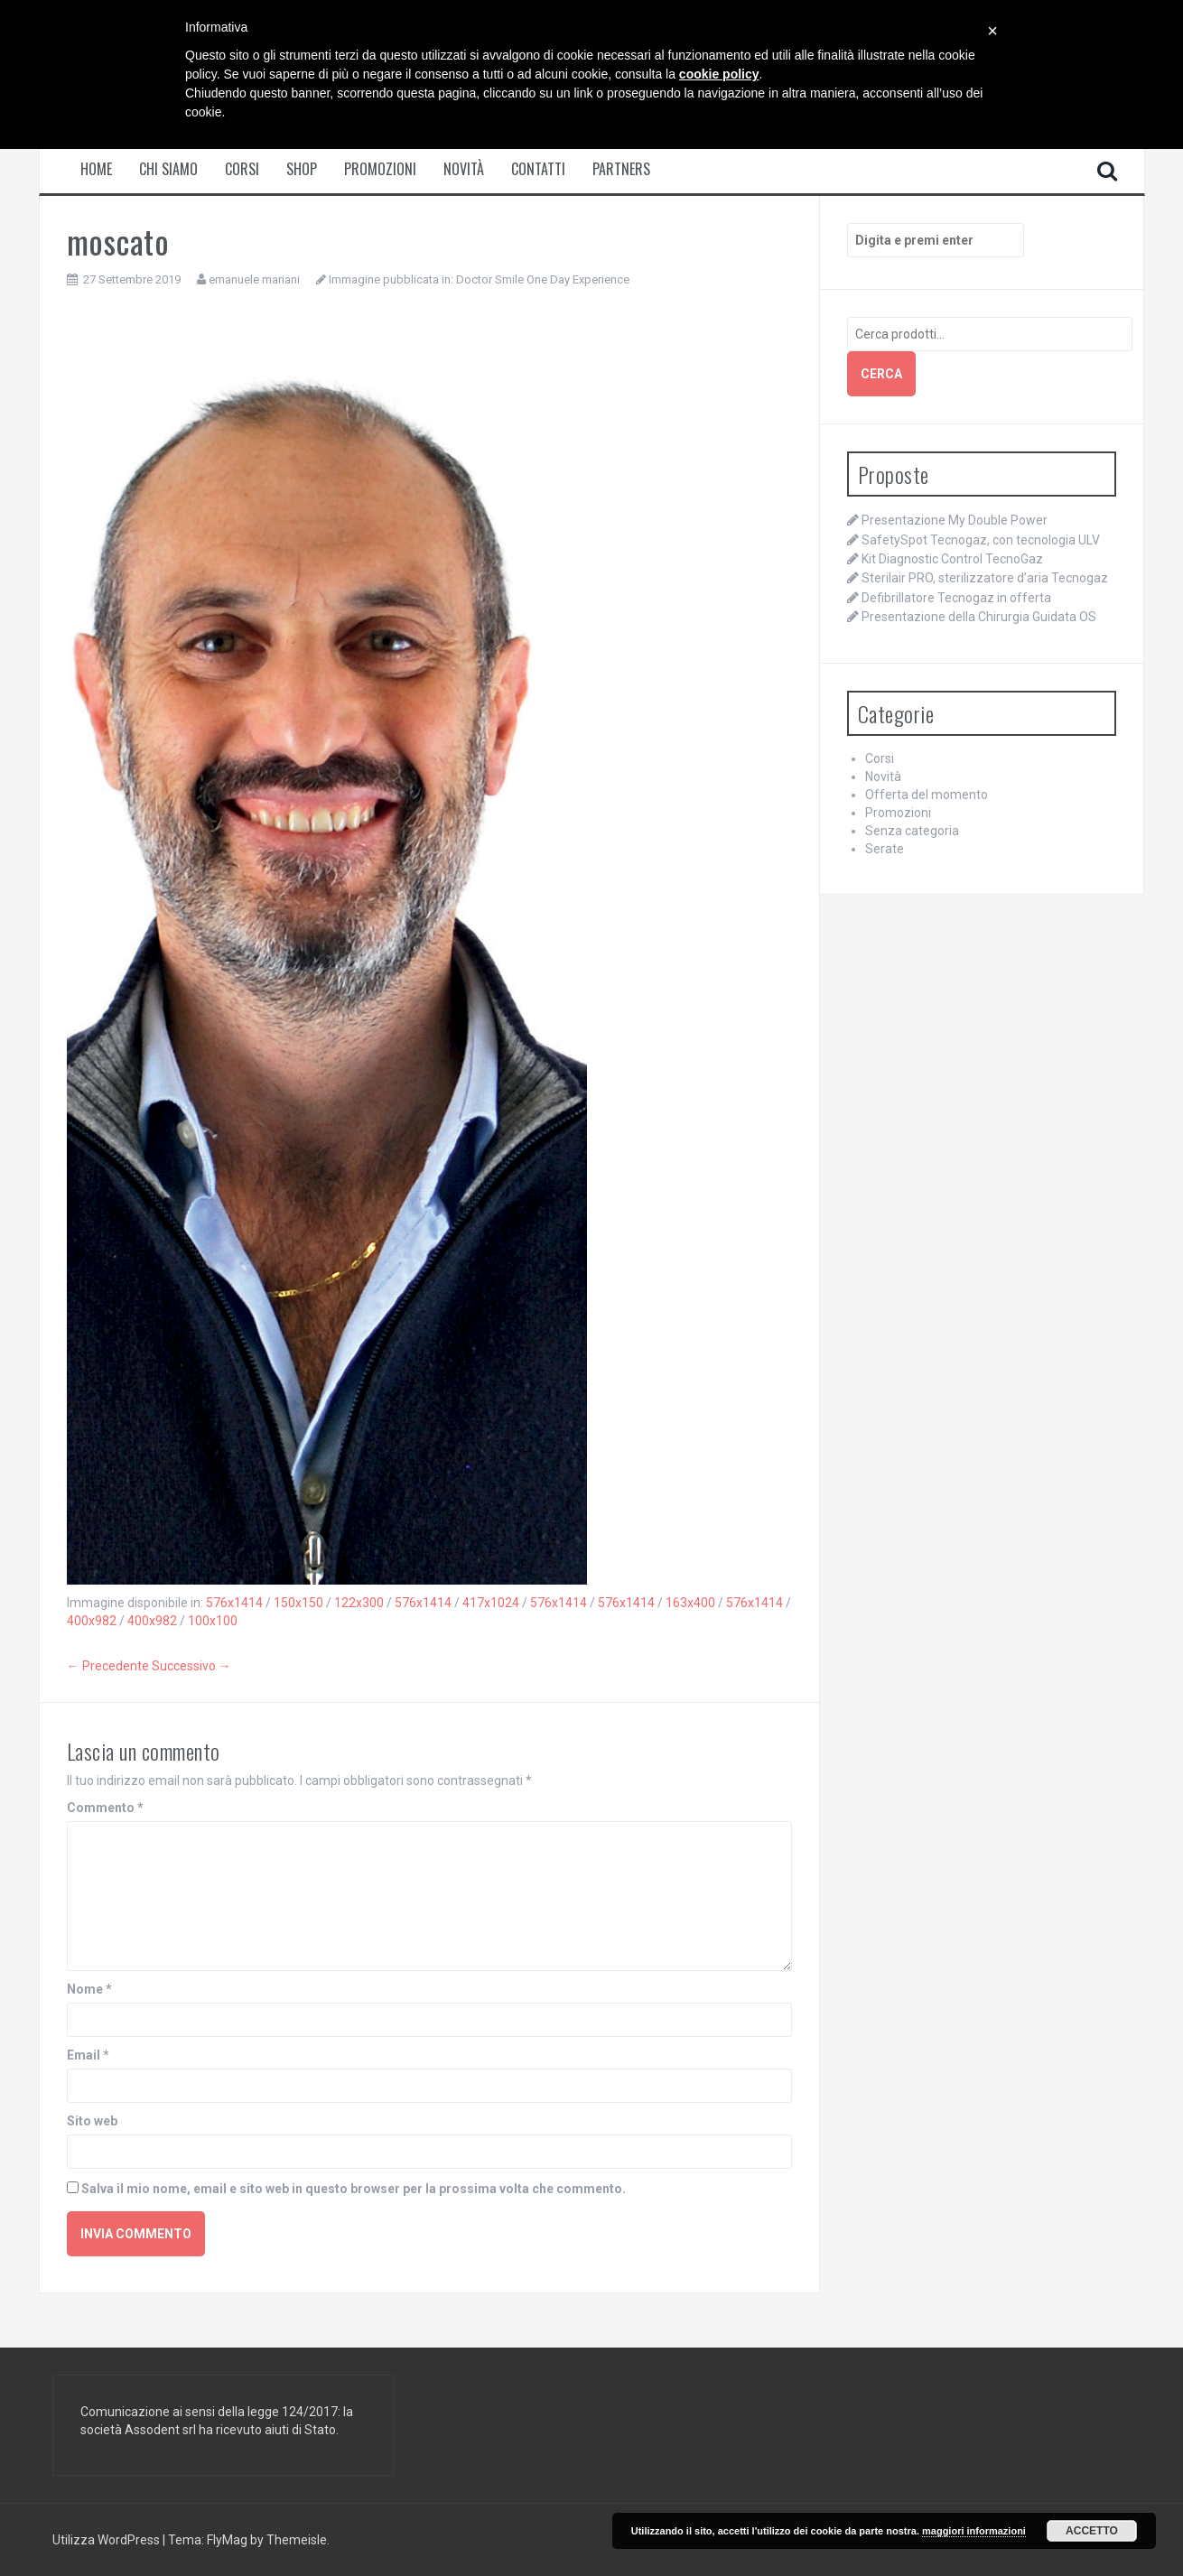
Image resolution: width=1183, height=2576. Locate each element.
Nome (89, 1989)
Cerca (881, 374)
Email (88, 2055)
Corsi (242, 169)
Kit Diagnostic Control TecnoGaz (952, 559)
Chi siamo (168, 169)
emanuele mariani (254, 279)
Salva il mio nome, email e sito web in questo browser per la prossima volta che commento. (353, 2188)
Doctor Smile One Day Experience (542, 279)
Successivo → (191, 1666)
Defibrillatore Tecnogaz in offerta (956, 598)
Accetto (1092, 2531)
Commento (105, 1807)
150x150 (298, 1602)
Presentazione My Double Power (955, 520)
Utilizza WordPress (107, 2540)
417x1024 (490, 1602)
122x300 (359, 1602)
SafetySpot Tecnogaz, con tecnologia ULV (981, 540)
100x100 (213, 1620)
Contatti (538, 169)
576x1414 (234, 1602)
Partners (621, 169)
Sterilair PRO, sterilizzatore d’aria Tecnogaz (985, 578)
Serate (884, 849)
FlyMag (227, 2540)
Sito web (92, 2121)
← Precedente (108, 1666)
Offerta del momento (926, 794)
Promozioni (380, 169)
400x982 (91, 1620)
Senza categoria (912, 830)
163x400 (690, 1602)
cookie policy (719, 74)
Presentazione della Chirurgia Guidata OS (979, 616)
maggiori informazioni (974, 2530)
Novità (463, 169)
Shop (301, 169)
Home (96, 169)
